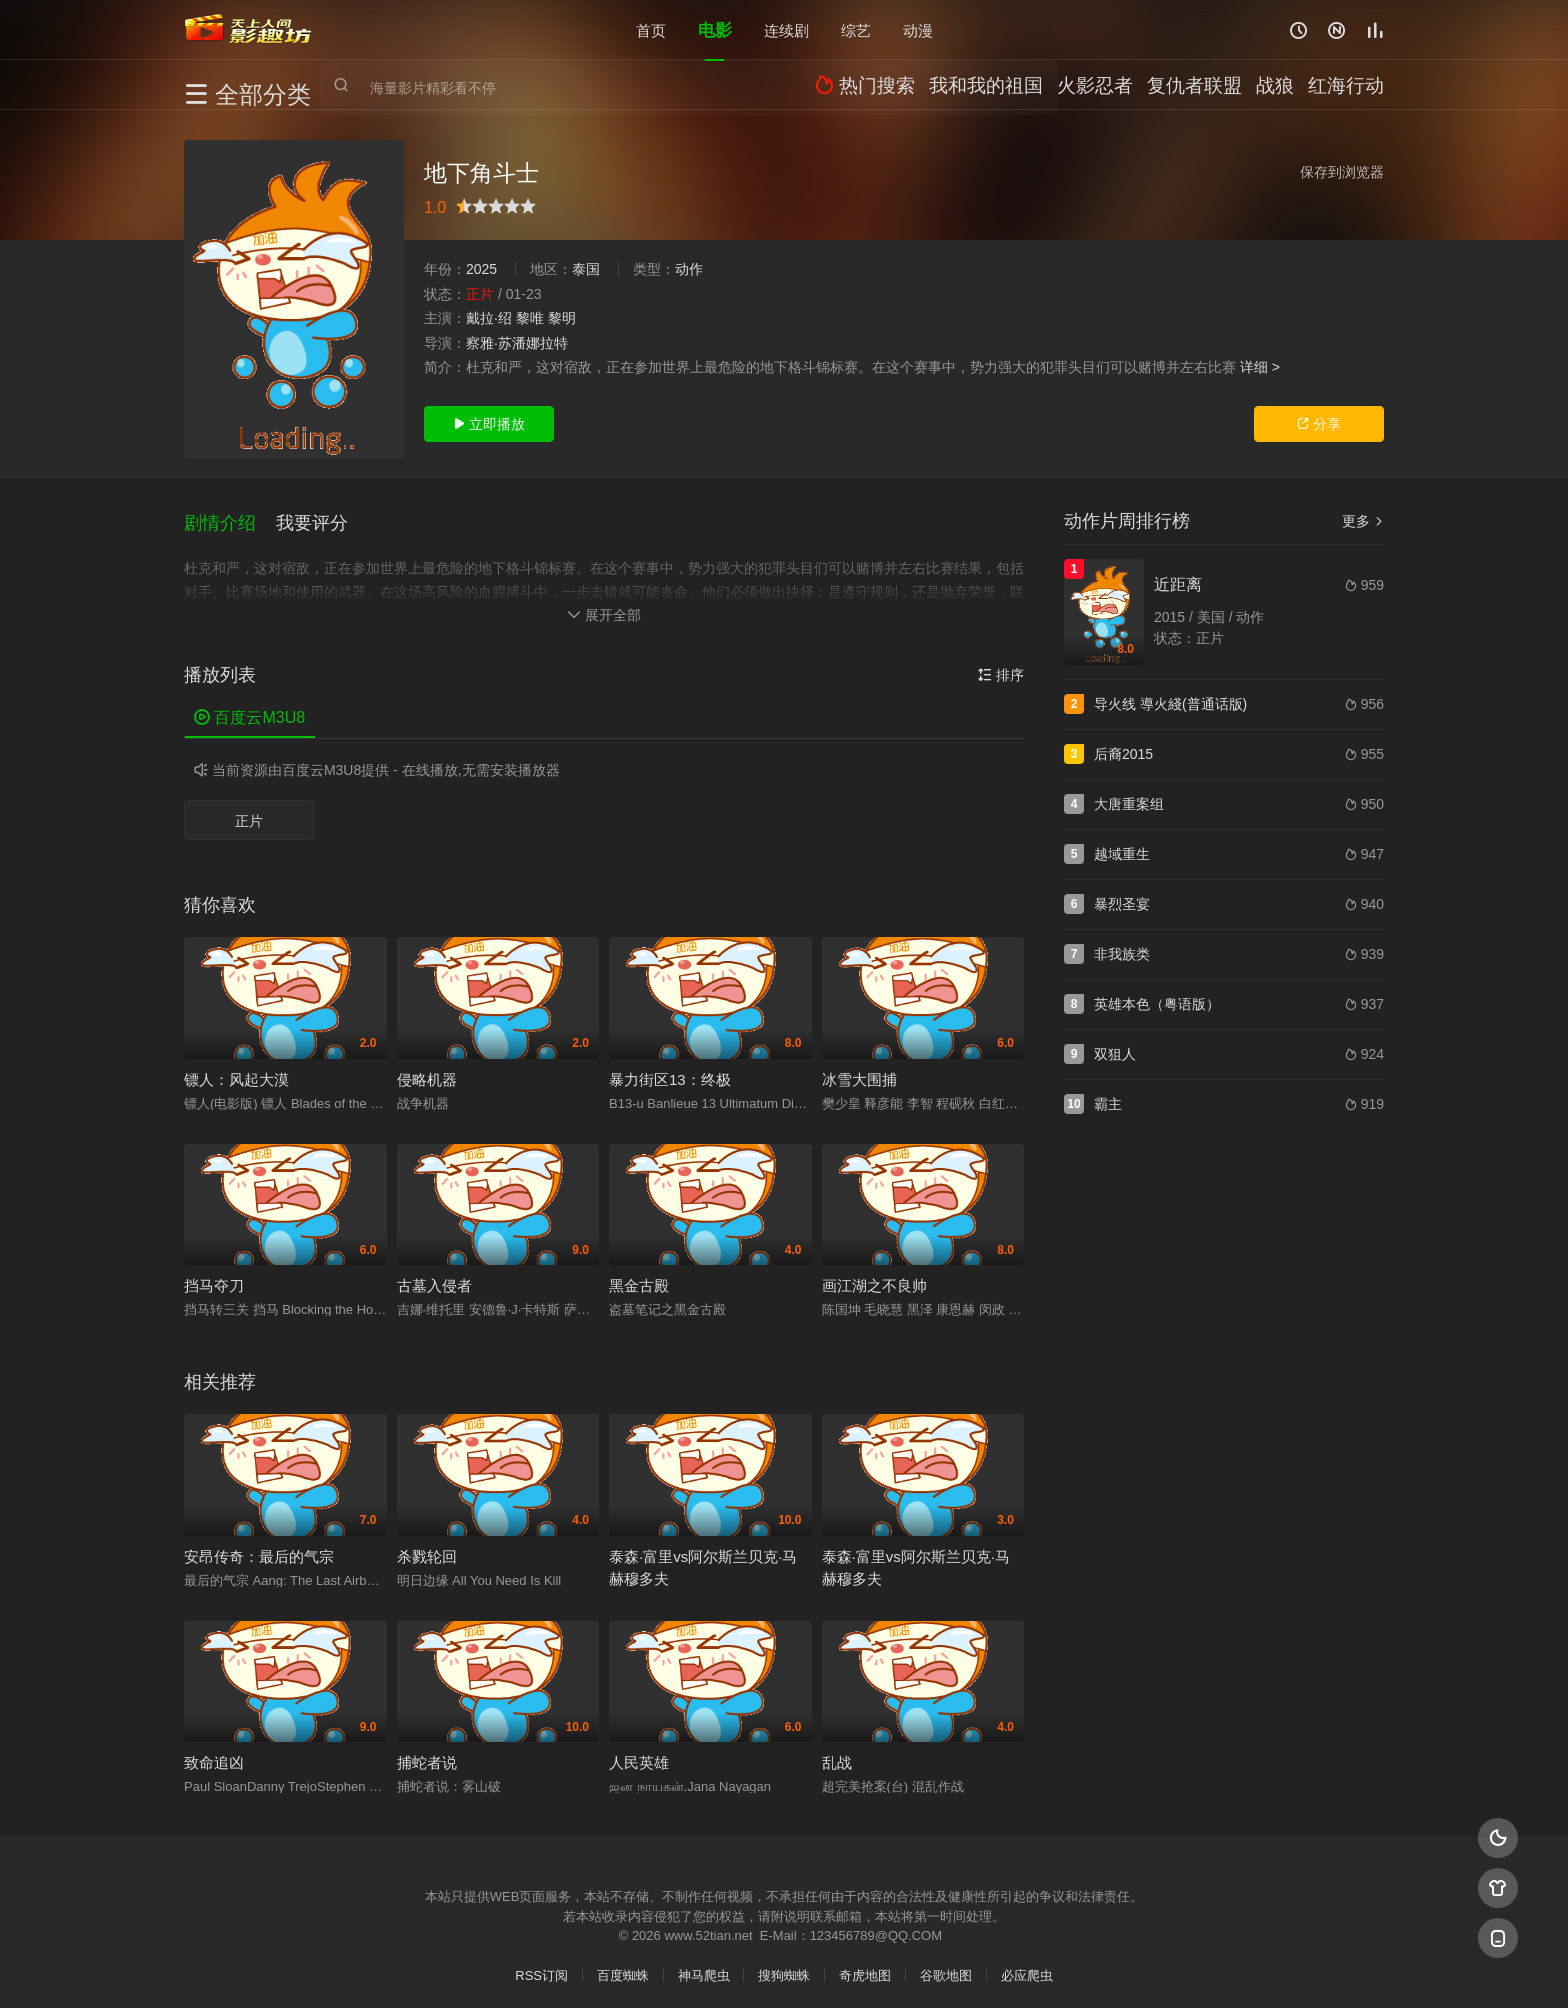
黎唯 (530, 318)
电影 (715, 29)
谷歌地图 (946, 1968)
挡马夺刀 (214, 1278)
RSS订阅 (541, 1968)
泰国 (586, 269)
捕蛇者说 (427, 1755)
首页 (651, 29)
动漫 (918, 29)
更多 (1363, 521)
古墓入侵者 (434, 1278)
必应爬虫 (1027, 1968)
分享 (1319, 424)
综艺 (856, 29)
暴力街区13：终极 (670, 1071)
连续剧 (786, 29)
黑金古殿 (639, 1278)
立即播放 (489, 424)
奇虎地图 (865, 1968)
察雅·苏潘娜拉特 (517, 343)
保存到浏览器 (1342, 172)
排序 (1001, 668)
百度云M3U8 (249, 710)
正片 (249, 814)
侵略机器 (427, 1071)
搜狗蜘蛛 (784, 1968)
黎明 (562, 318)
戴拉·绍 (489, 318)
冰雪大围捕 (859, 1071)
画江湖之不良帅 (874, 1278)
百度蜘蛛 (623, 1968)
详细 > (1260, 367)
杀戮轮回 (427, 1548)
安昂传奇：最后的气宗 (259, 1548)
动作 (689, 269)
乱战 (837, 1755)
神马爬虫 (704, 1968)
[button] (230, 519)
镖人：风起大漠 (236, 1071)
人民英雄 (639, 1755)
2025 (481, 269)
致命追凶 (214, 1755)
